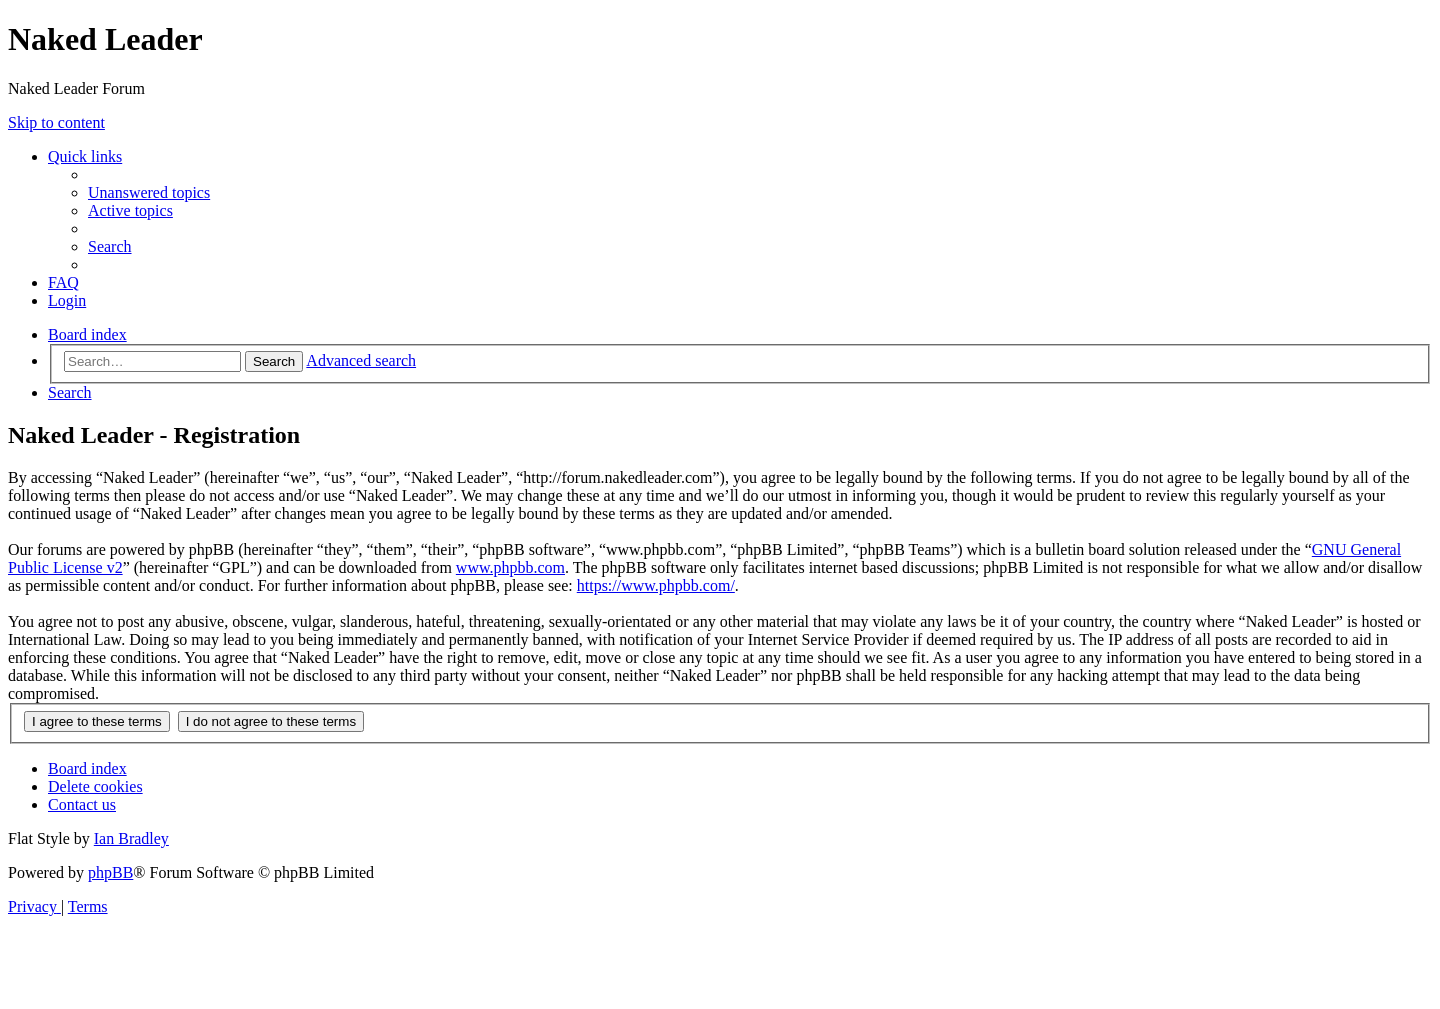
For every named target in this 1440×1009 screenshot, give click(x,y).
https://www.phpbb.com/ (656, 585)
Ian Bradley (131, 838)
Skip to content (56, 122)
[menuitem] (149, 192)
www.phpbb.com (510, 567)
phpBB (110, 872)
